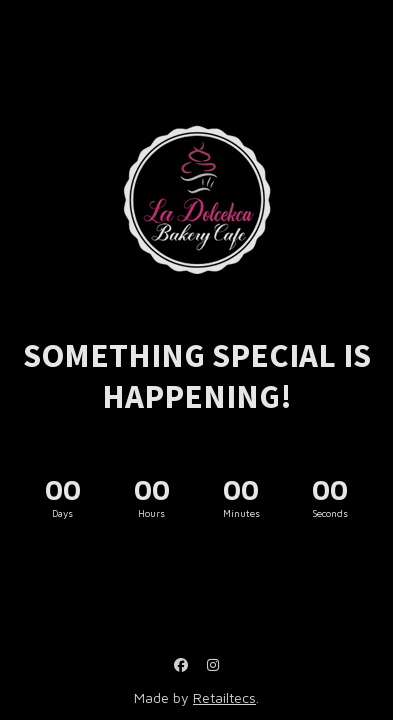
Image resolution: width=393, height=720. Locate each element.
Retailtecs (224, 697)
